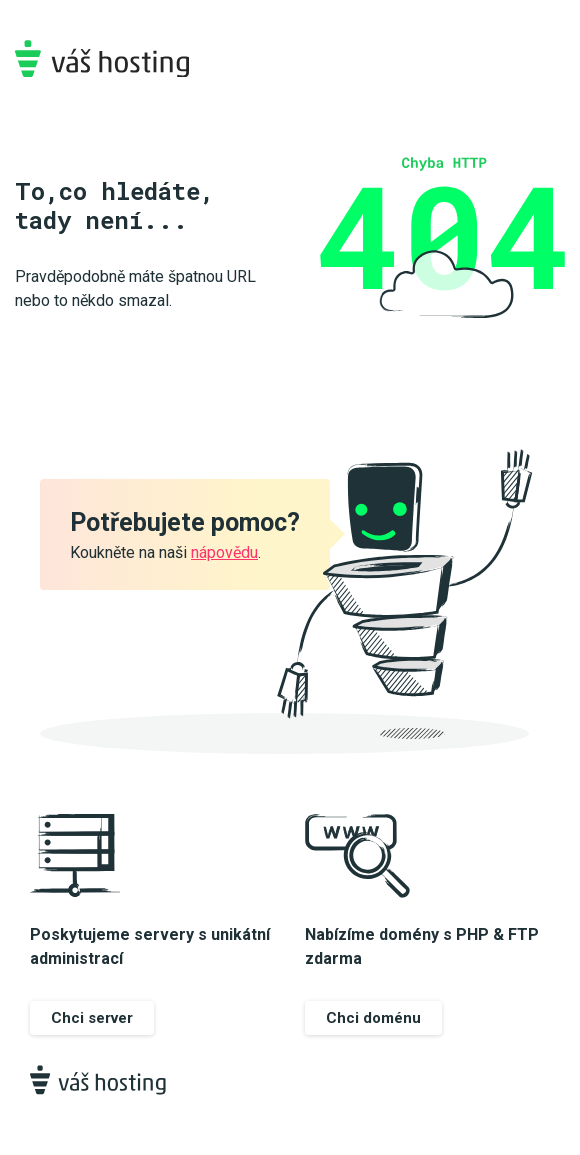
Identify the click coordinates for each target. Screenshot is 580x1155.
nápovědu (224, 552)
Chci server (92, 1018)
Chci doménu (373, 1018)
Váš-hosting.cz (102, 58)
